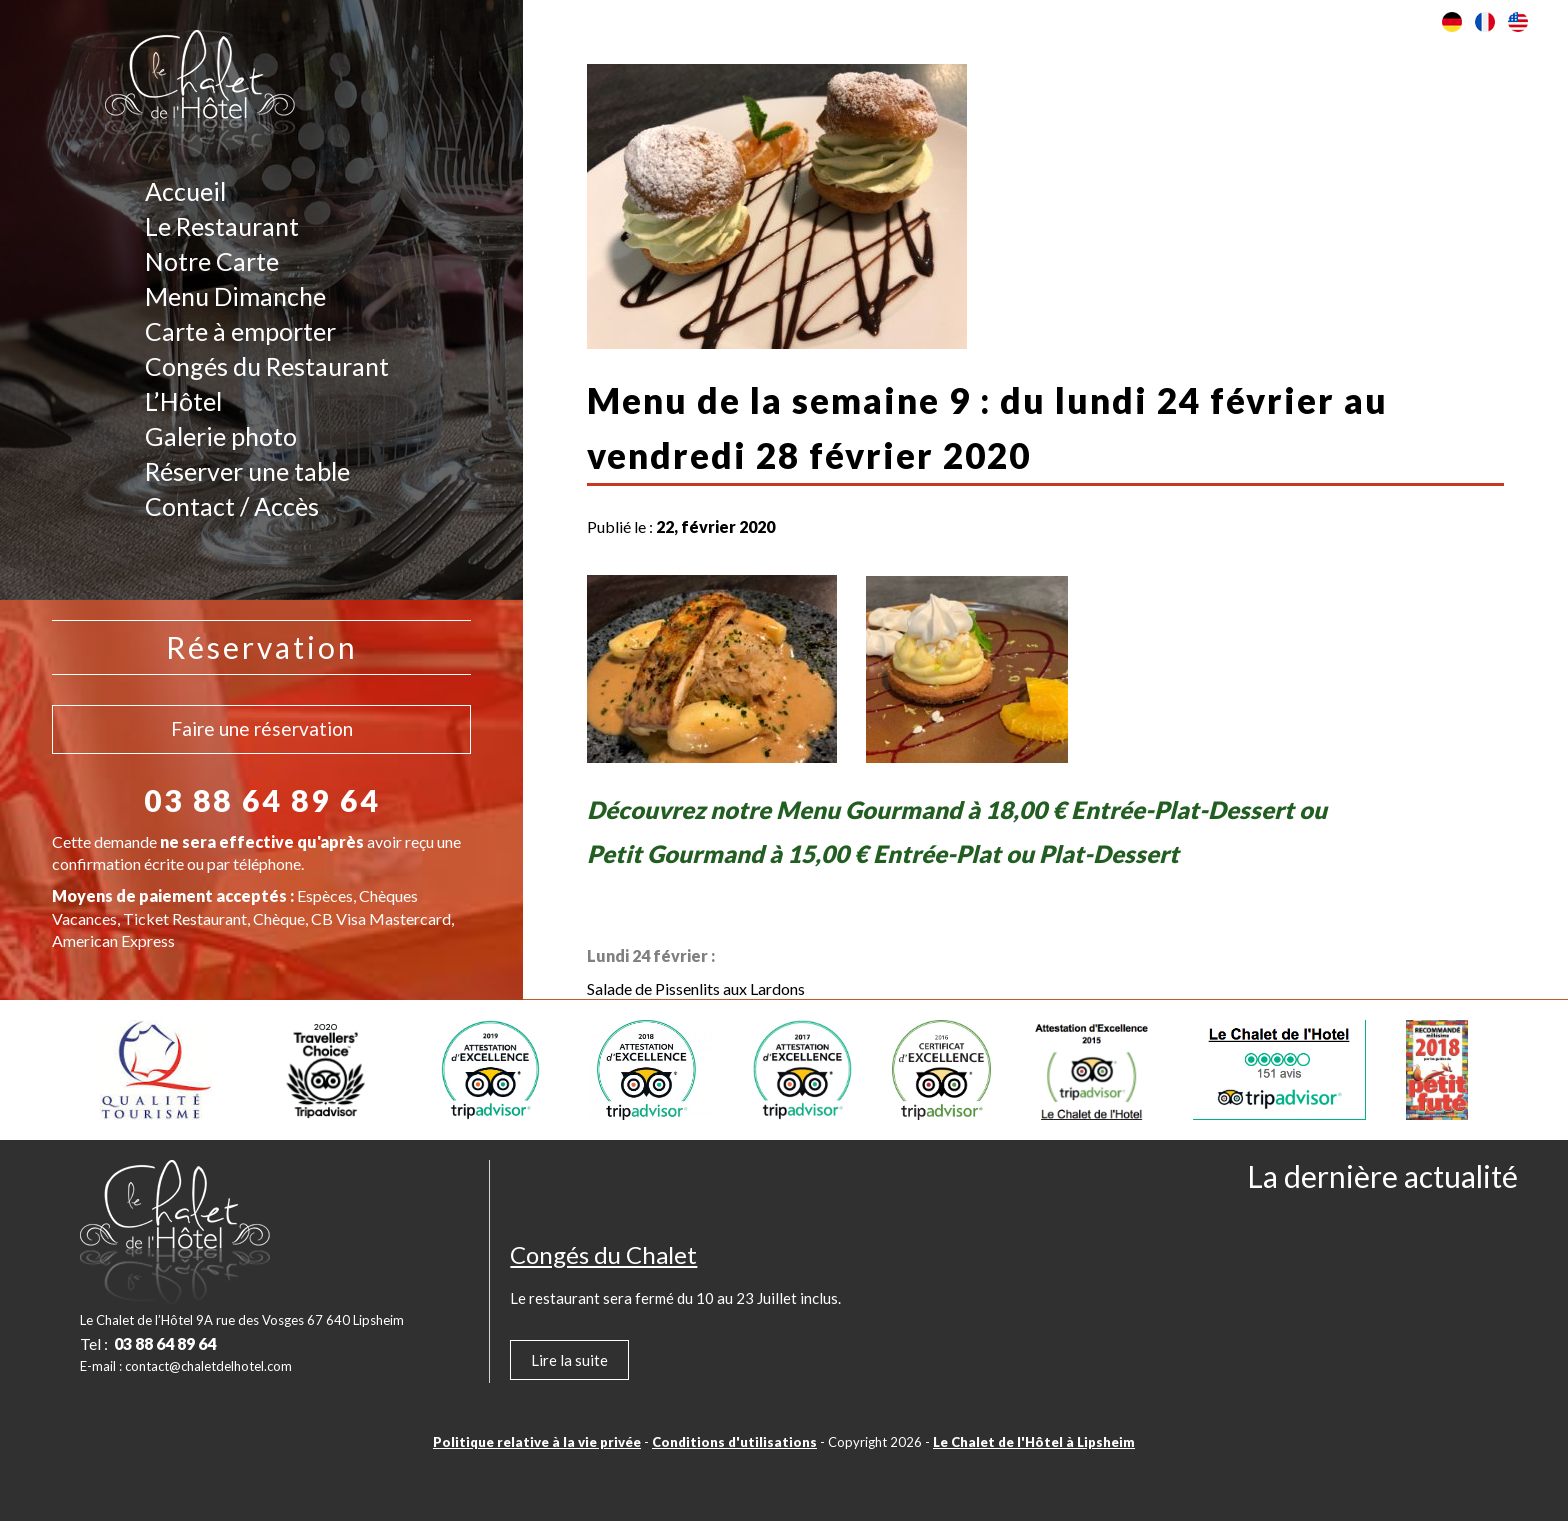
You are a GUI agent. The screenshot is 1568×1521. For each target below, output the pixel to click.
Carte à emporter (240, 331)
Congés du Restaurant (267, 366)
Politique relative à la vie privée (537, 1442)
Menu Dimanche (235, 296)
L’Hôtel (183, 401)
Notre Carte (212, 261)
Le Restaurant (222, 226)
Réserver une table (247, 471)
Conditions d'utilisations (734, 1442)
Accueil (185, 191)
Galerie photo (221, 436)
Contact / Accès (232, 506)
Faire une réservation (262, 728)
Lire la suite (569, 1360)
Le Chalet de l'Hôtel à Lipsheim (1034, 1442)
